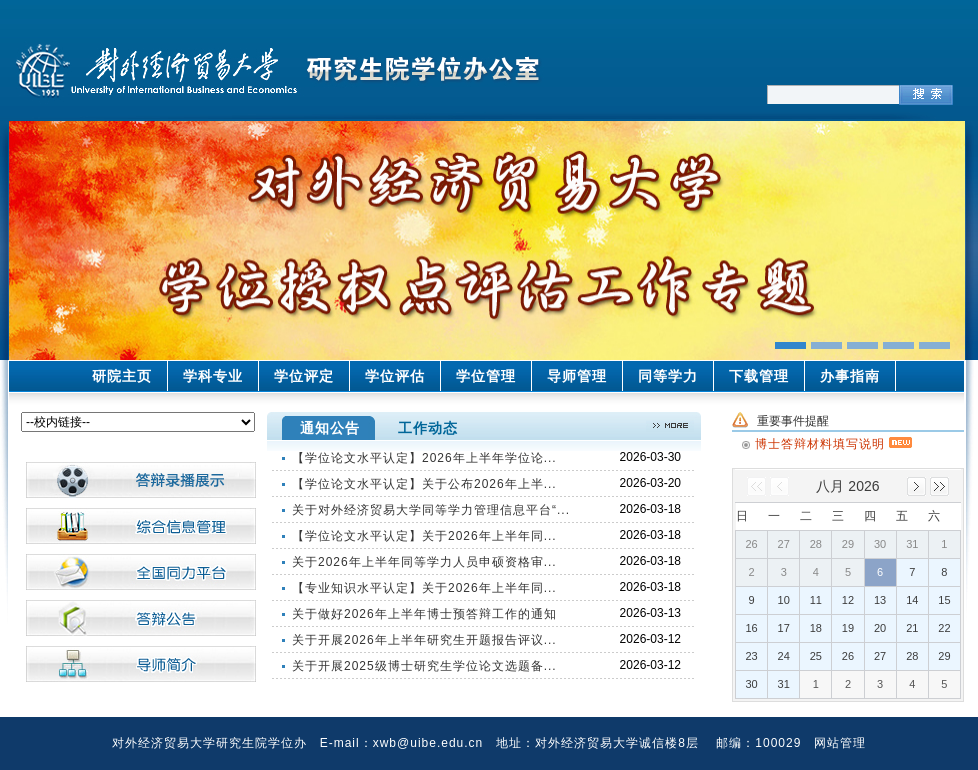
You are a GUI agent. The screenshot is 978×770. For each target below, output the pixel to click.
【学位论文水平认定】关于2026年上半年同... (424, 536)
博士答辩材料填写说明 (833, 441)
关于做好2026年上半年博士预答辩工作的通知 (424, 614)
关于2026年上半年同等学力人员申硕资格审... (424, 562)
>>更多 (670, 426)
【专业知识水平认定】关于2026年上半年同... (424, 588)
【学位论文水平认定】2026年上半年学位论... (424, 458)
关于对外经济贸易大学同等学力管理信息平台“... (431, 510)
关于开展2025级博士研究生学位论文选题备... (424, 666)
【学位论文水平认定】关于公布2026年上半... (424, 484)
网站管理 (840, 743)
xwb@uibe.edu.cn (428, 743)
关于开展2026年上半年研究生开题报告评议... (424, 640)
